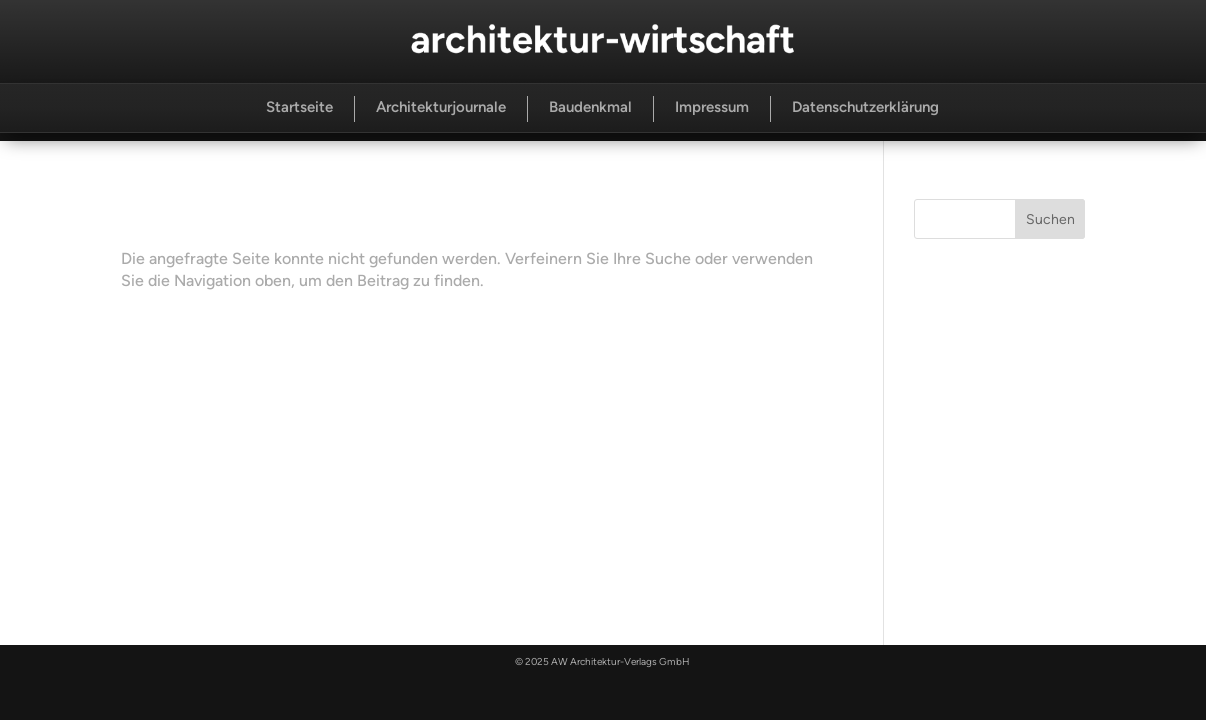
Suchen (1050, 219)
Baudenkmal (590, 107)
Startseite (299, 107)
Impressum (712, 107)
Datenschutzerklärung (865, 107)
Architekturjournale (441, 107)
